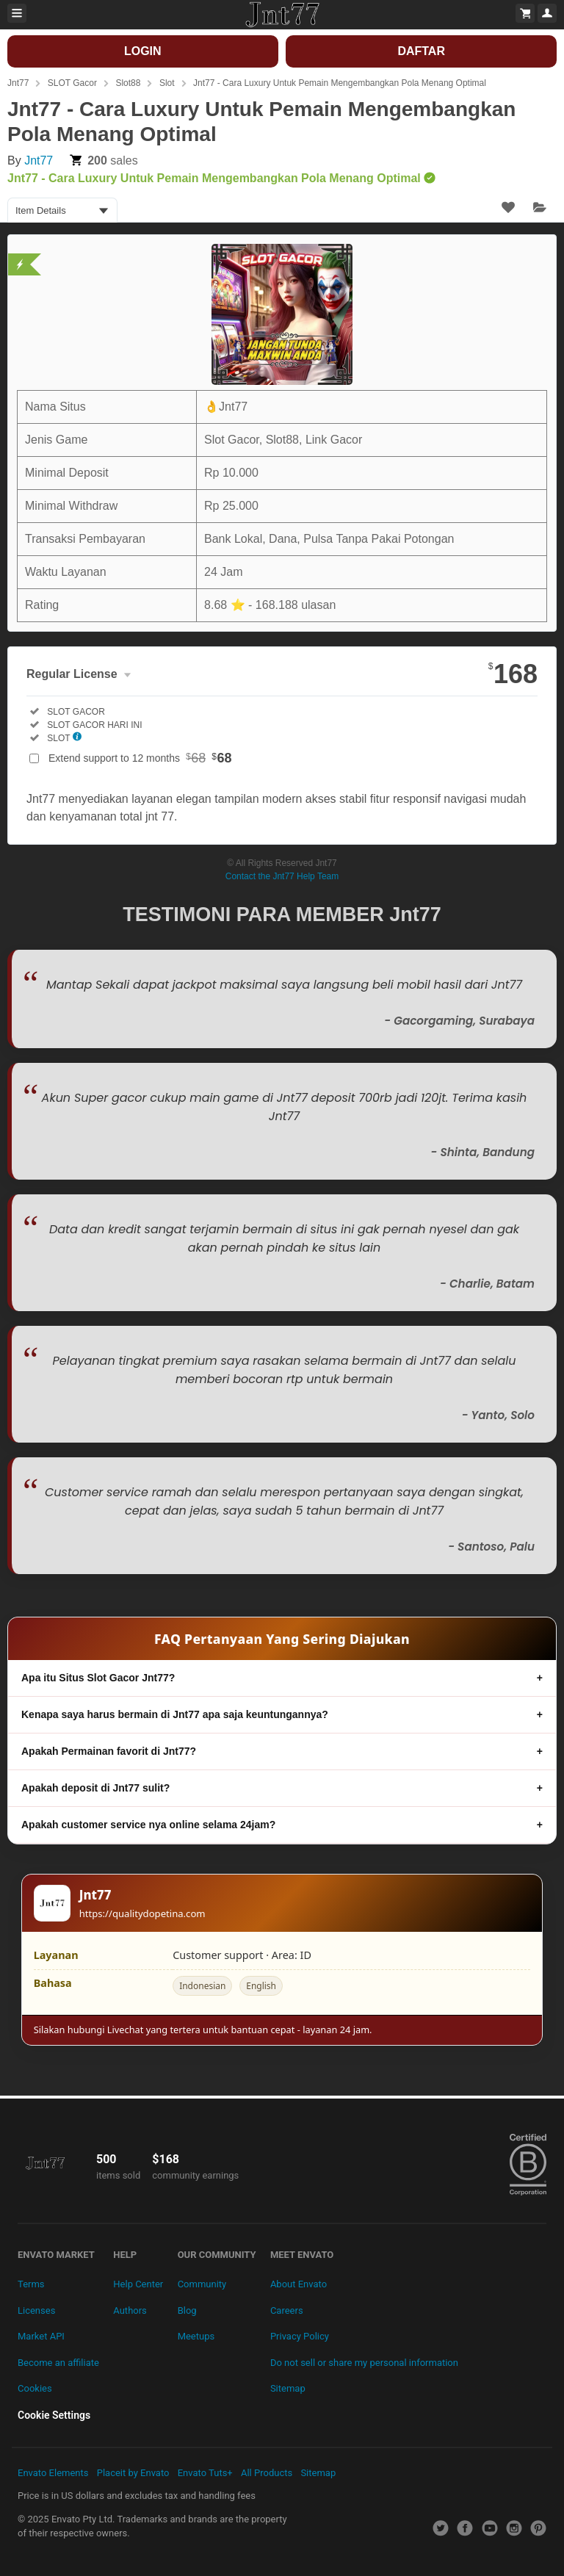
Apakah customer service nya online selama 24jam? (148, 1824)
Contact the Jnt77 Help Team (282, 876)
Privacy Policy (299, 2336)
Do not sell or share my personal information (364, 2362)
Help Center (138, 2284)
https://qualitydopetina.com (142, 1913)
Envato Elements (53, 2472)
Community (202, 2284)
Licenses (36, 2310)
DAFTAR (421, 51)
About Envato (298, 2284)
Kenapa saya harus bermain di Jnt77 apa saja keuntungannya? (174, 1714)
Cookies (35, 2388)
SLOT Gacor (72, 83)
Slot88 (127, 83)
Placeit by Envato (133, 2472)
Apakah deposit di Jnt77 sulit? (95, 1788)
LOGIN (143, 51)
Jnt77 (18, 83)
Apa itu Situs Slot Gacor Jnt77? (98, 1678)
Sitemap (288, 2388)
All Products (266, 2472)
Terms (31, 2284)
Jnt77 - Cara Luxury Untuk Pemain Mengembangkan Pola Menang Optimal (339, 83)
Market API (41, 2336)
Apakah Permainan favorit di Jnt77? (108, 1751)
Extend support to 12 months (140, 758)
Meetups (196, 2336)
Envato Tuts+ (205, 2472)
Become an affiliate (58, 2362)
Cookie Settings (54, 2415)
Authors (130, 2310)
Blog (187, 2310)
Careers (286, 2310)
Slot (167, 83)
